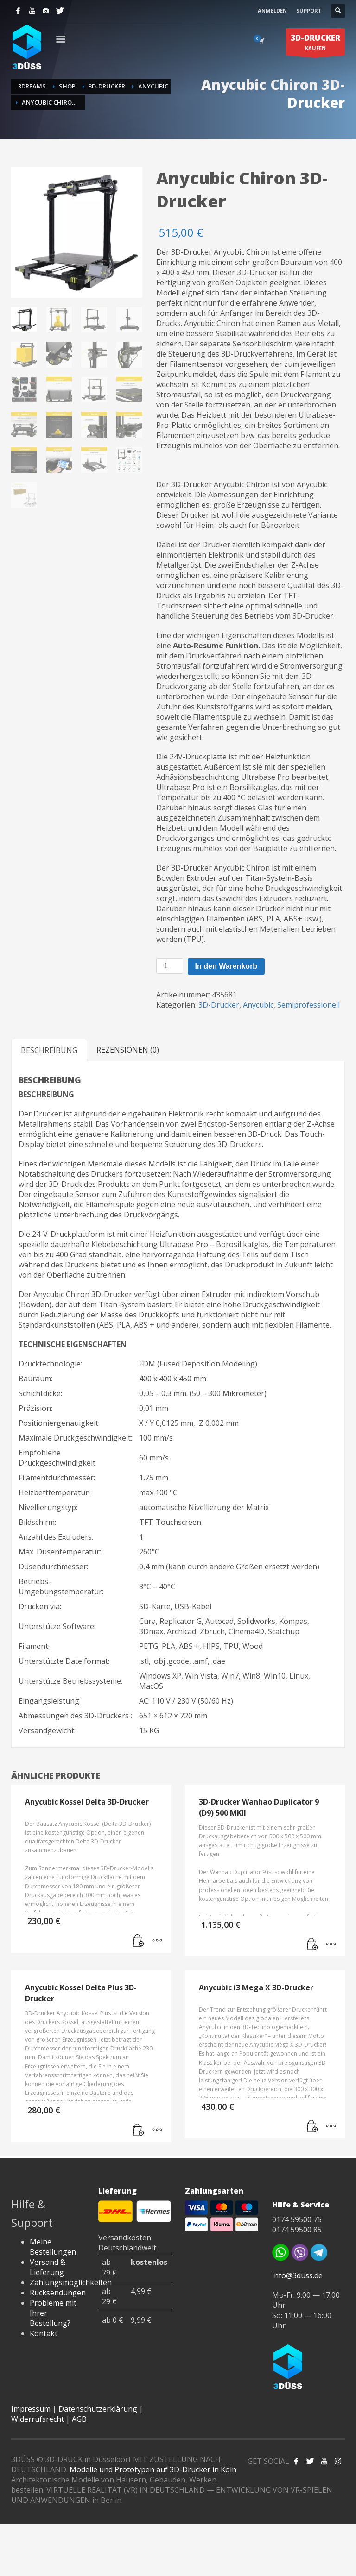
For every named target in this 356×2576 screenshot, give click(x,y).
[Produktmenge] (169, 966)
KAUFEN (315, 44)
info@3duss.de (297, 2275)
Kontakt (43, 2333)
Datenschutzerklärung (97, 2409)
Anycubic (258, 1005)
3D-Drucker (218, 1005)
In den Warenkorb (226, 966)
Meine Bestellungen (53, 2247)
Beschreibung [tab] (49, 1050)
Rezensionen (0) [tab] (127, 1050)
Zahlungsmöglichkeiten (71, 2282)
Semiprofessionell (308, 1005)
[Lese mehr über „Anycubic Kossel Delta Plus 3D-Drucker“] (138, 2130)
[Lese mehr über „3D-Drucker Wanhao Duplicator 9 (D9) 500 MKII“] (312, 1944)
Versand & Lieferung (47, 2267)
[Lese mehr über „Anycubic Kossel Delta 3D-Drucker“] (138, 1941)
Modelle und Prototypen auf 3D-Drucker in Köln (153, 2469)
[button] (312, 2126)
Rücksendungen (58, 2293)
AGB (79, 2419)
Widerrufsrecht (37, 2419)
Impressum (31, 2409)
